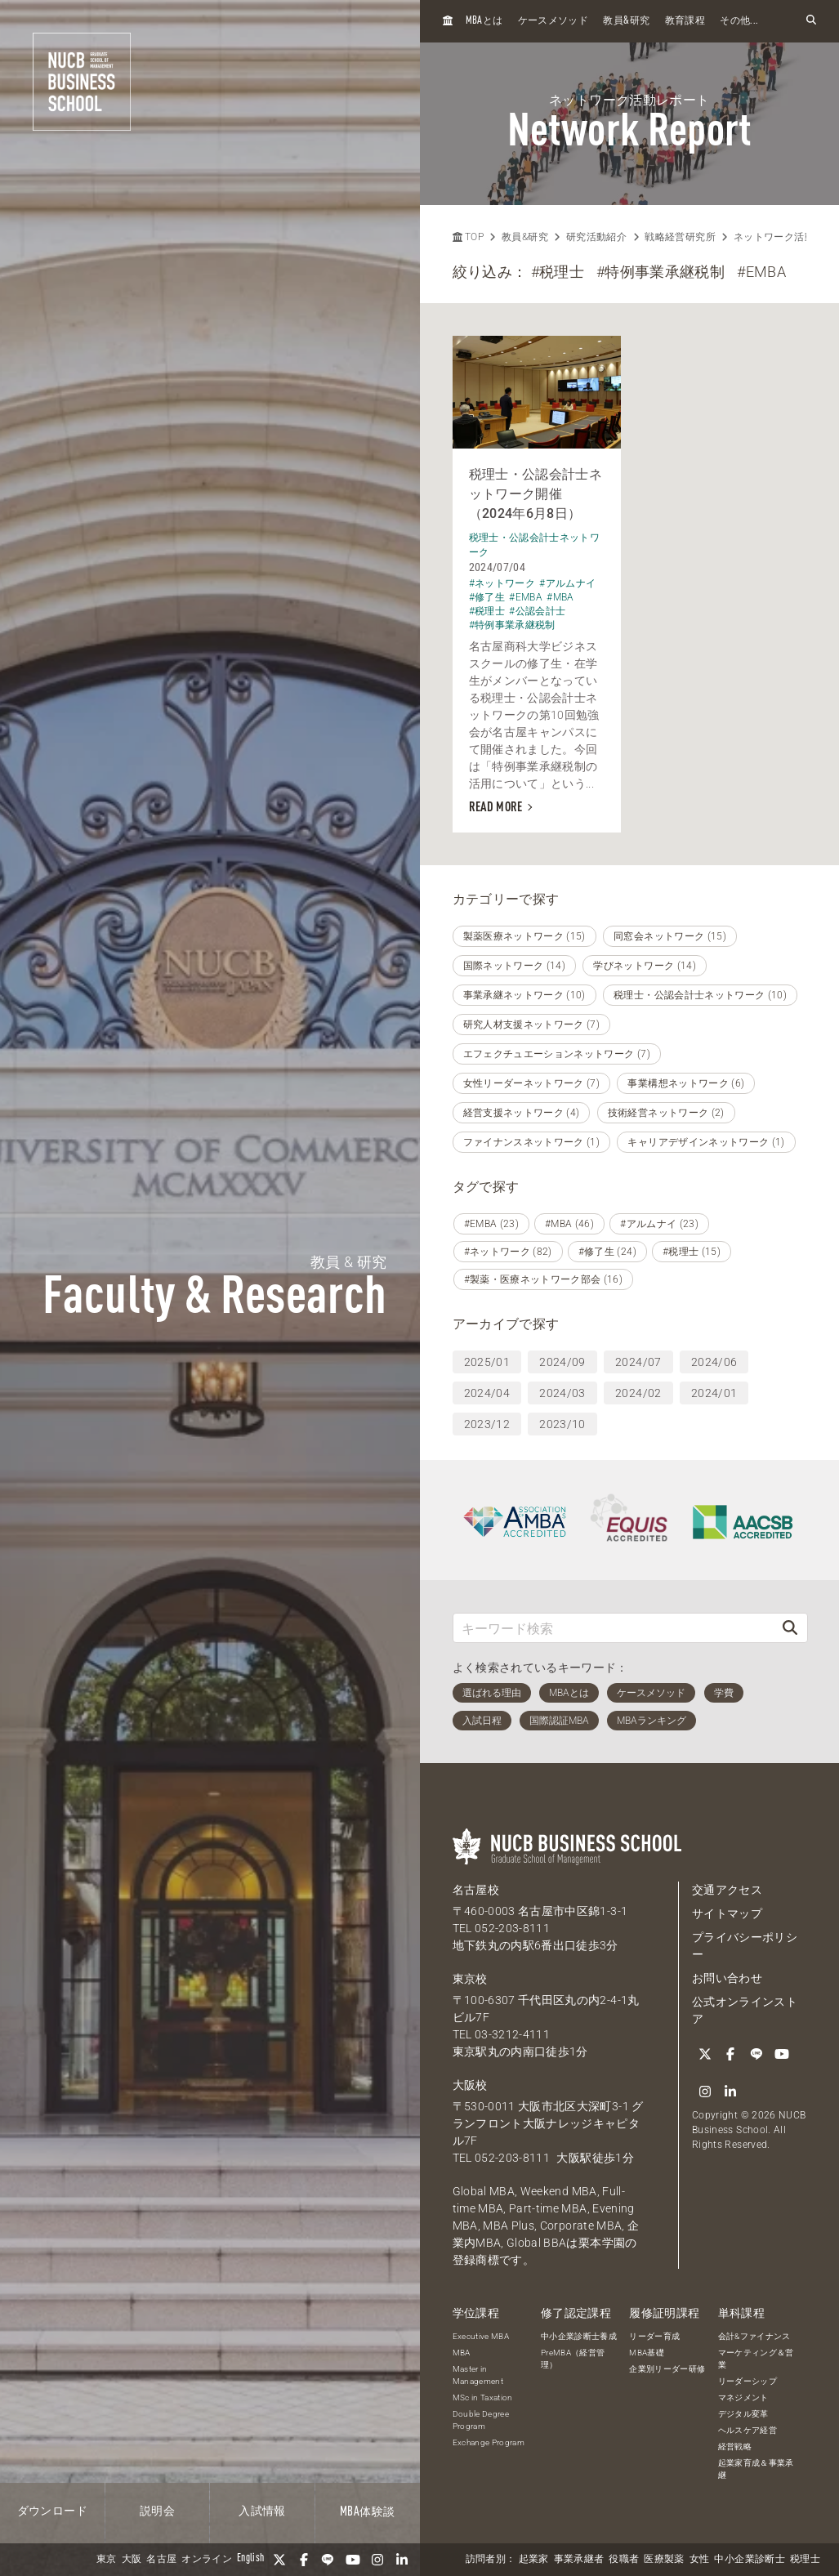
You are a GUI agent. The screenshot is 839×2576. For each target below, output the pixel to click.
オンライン (206, 2560)
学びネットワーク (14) (644, 965)
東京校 (470, 1978)
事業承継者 (579, 2560)
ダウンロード (52, 2511)
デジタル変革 (743, 2413)
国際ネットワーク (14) (514, 965)
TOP (468, 237)
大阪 (132, 2560)
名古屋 (161, 2560)
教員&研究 (525, 237)
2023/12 (487, 1424)
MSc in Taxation (483, 2397)
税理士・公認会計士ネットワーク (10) (700, 995)
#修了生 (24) (607, 1251)
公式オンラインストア (744, 2010)
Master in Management (478, 2375)
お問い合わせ (727, 1977)
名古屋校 (476, 1889)
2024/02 (638, 1393)
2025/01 (487, 1361)
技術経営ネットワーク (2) (666, 1112)
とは (484, 21)
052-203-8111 (512, 1928)
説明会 (157, 2511)
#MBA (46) (569, 1224)
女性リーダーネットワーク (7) (531, 1083)
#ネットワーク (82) (508, 1251)
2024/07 (638, 1361)
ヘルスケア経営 (747, 2430)
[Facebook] (304, 2559)
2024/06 (714, 1361)
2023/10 (562, 1424)
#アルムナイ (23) (659, 1224)
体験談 (367, 2512)
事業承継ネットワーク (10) (524, 995)
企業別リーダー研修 (667, 2368)
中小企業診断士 (749, 2560)
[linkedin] (402, 2559)
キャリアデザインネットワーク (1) (705, 1142)
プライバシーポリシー (744, 1946)
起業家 (534, 2560)
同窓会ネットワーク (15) (670, 936)
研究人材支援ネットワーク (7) (531, 1024)
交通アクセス (727, 1889)
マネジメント (743, 2397)
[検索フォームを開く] (811, 21)
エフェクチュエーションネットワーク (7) (556, 1054)
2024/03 (562, 1393)
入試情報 (262, 2511)
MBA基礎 (646, 2352)
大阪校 (470, 2085)
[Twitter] (279, 2559)
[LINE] (328, 2559)
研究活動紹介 (596, 237)
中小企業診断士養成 (579, 2336)
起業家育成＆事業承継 (756, 2469)
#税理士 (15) (692, 1251)
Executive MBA (481, 2336)
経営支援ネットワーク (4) (521, 1112)
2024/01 (714, 1393)
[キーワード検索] (613, 1628)
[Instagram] (377, 2559)
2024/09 (562, 1361)
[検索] (790, 1628)
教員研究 (626, 21)
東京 (106, 2560)
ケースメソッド (553, 21)
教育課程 (685, 21)
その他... (739, 21)
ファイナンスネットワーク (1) (531, 1142)
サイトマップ (727, 1913)
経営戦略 (735, 2446)
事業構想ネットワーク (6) (685, 1083)
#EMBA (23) (492, 1224)
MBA (462, 2352)
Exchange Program (489, 2442)
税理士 (805, 2560)
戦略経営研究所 (680, 237)
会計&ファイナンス (754, 2336)
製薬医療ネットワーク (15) (524, 936)
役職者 (624, 2560)
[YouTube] (353, 2559)
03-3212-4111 (512, 2034)
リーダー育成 (654, 2336)
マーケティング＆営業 (756, 2358)
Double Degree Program (481, 2420)
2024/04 (487, 1393)
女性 (699, 2560)
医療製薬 (664, 2560)
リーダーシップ (747, 2381)
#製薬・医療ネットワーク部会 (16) (543, 1279)
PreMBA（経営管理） (573, 2358)
